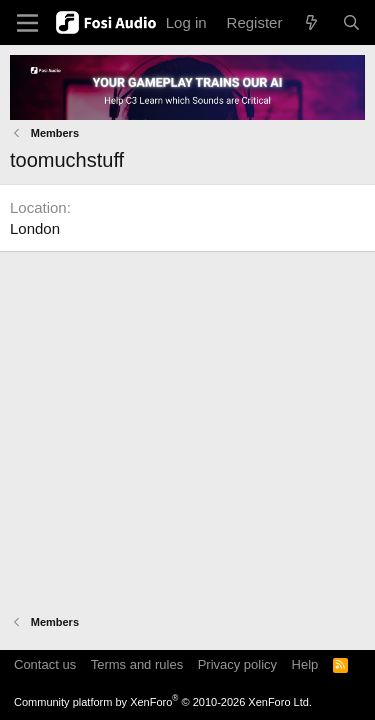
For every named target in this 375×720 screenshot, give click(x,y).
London (35, 228)
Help (305, 664)
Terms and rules (137, 664)
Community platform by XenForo (163, 702)
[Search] (351, 22)
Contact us (45, 664)
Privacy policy (237, 664)
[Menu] (27, 23)
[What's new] (311, 22)
